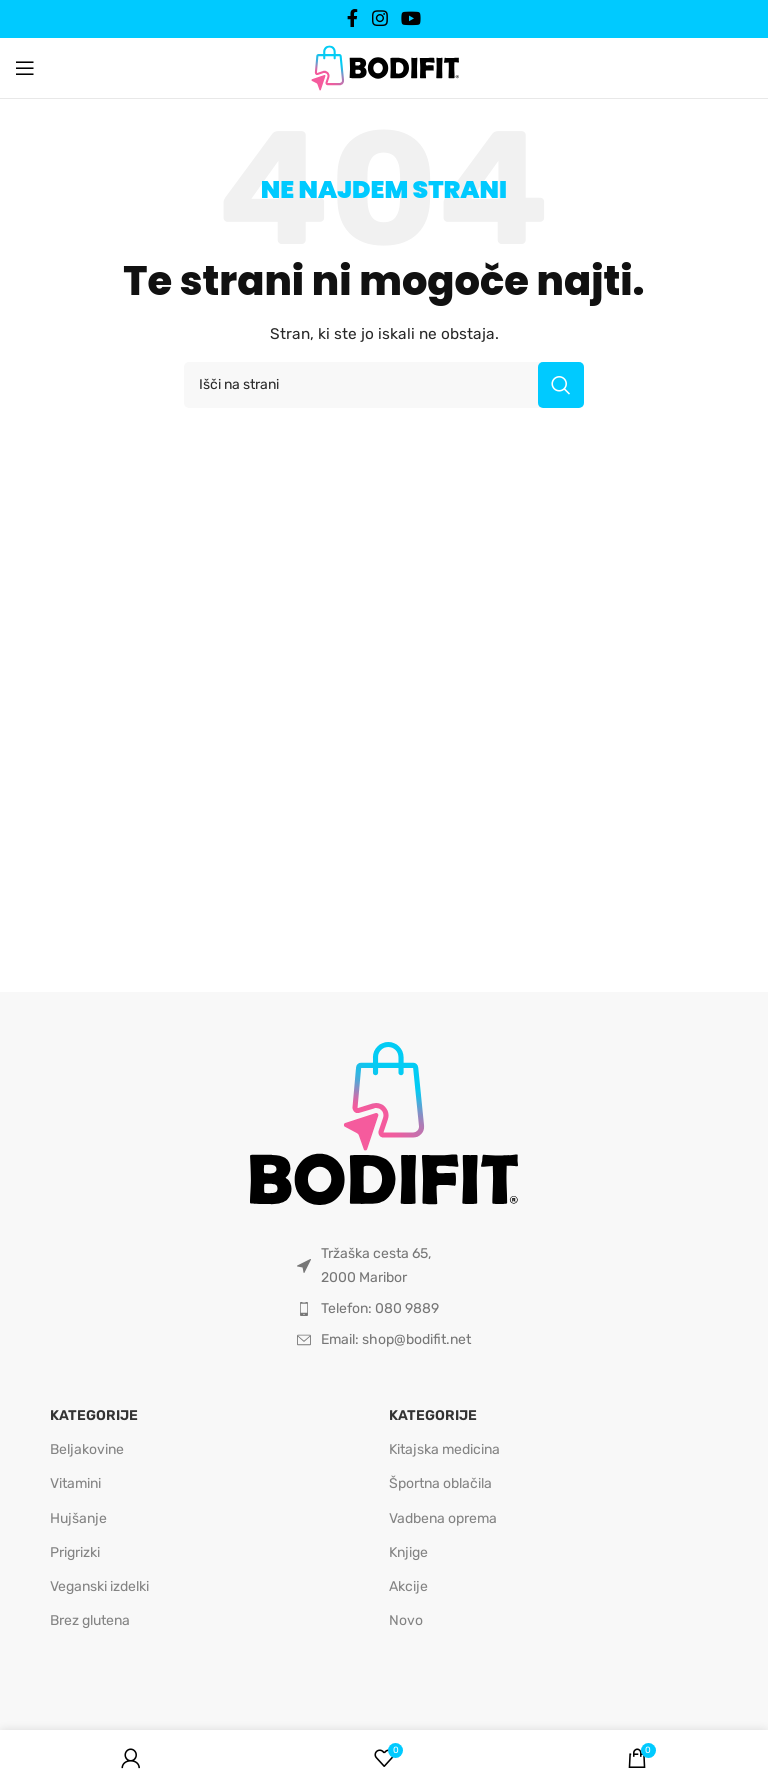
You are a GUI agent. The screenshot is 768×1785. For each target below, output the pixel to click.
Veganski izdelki (99, 1586)
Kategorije (94, 1415)
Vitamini (75, 1483)
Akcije (408, 1586)
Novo (406, 1620)
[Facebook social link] (353, 18)
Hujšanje (78, 1518)
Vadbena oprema (443, 1518)
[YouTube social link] (410, 18)
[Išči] (384, 385)
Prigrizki (75, 1552)
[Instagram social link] (379, 18)
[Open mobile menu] (25, 68)
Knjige (408, 1552)
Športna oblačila (440, 1483)
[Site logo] (384, 67)
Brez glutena (90, 1620)
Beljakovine (87, 1449)
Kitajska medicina (444, 1449)
